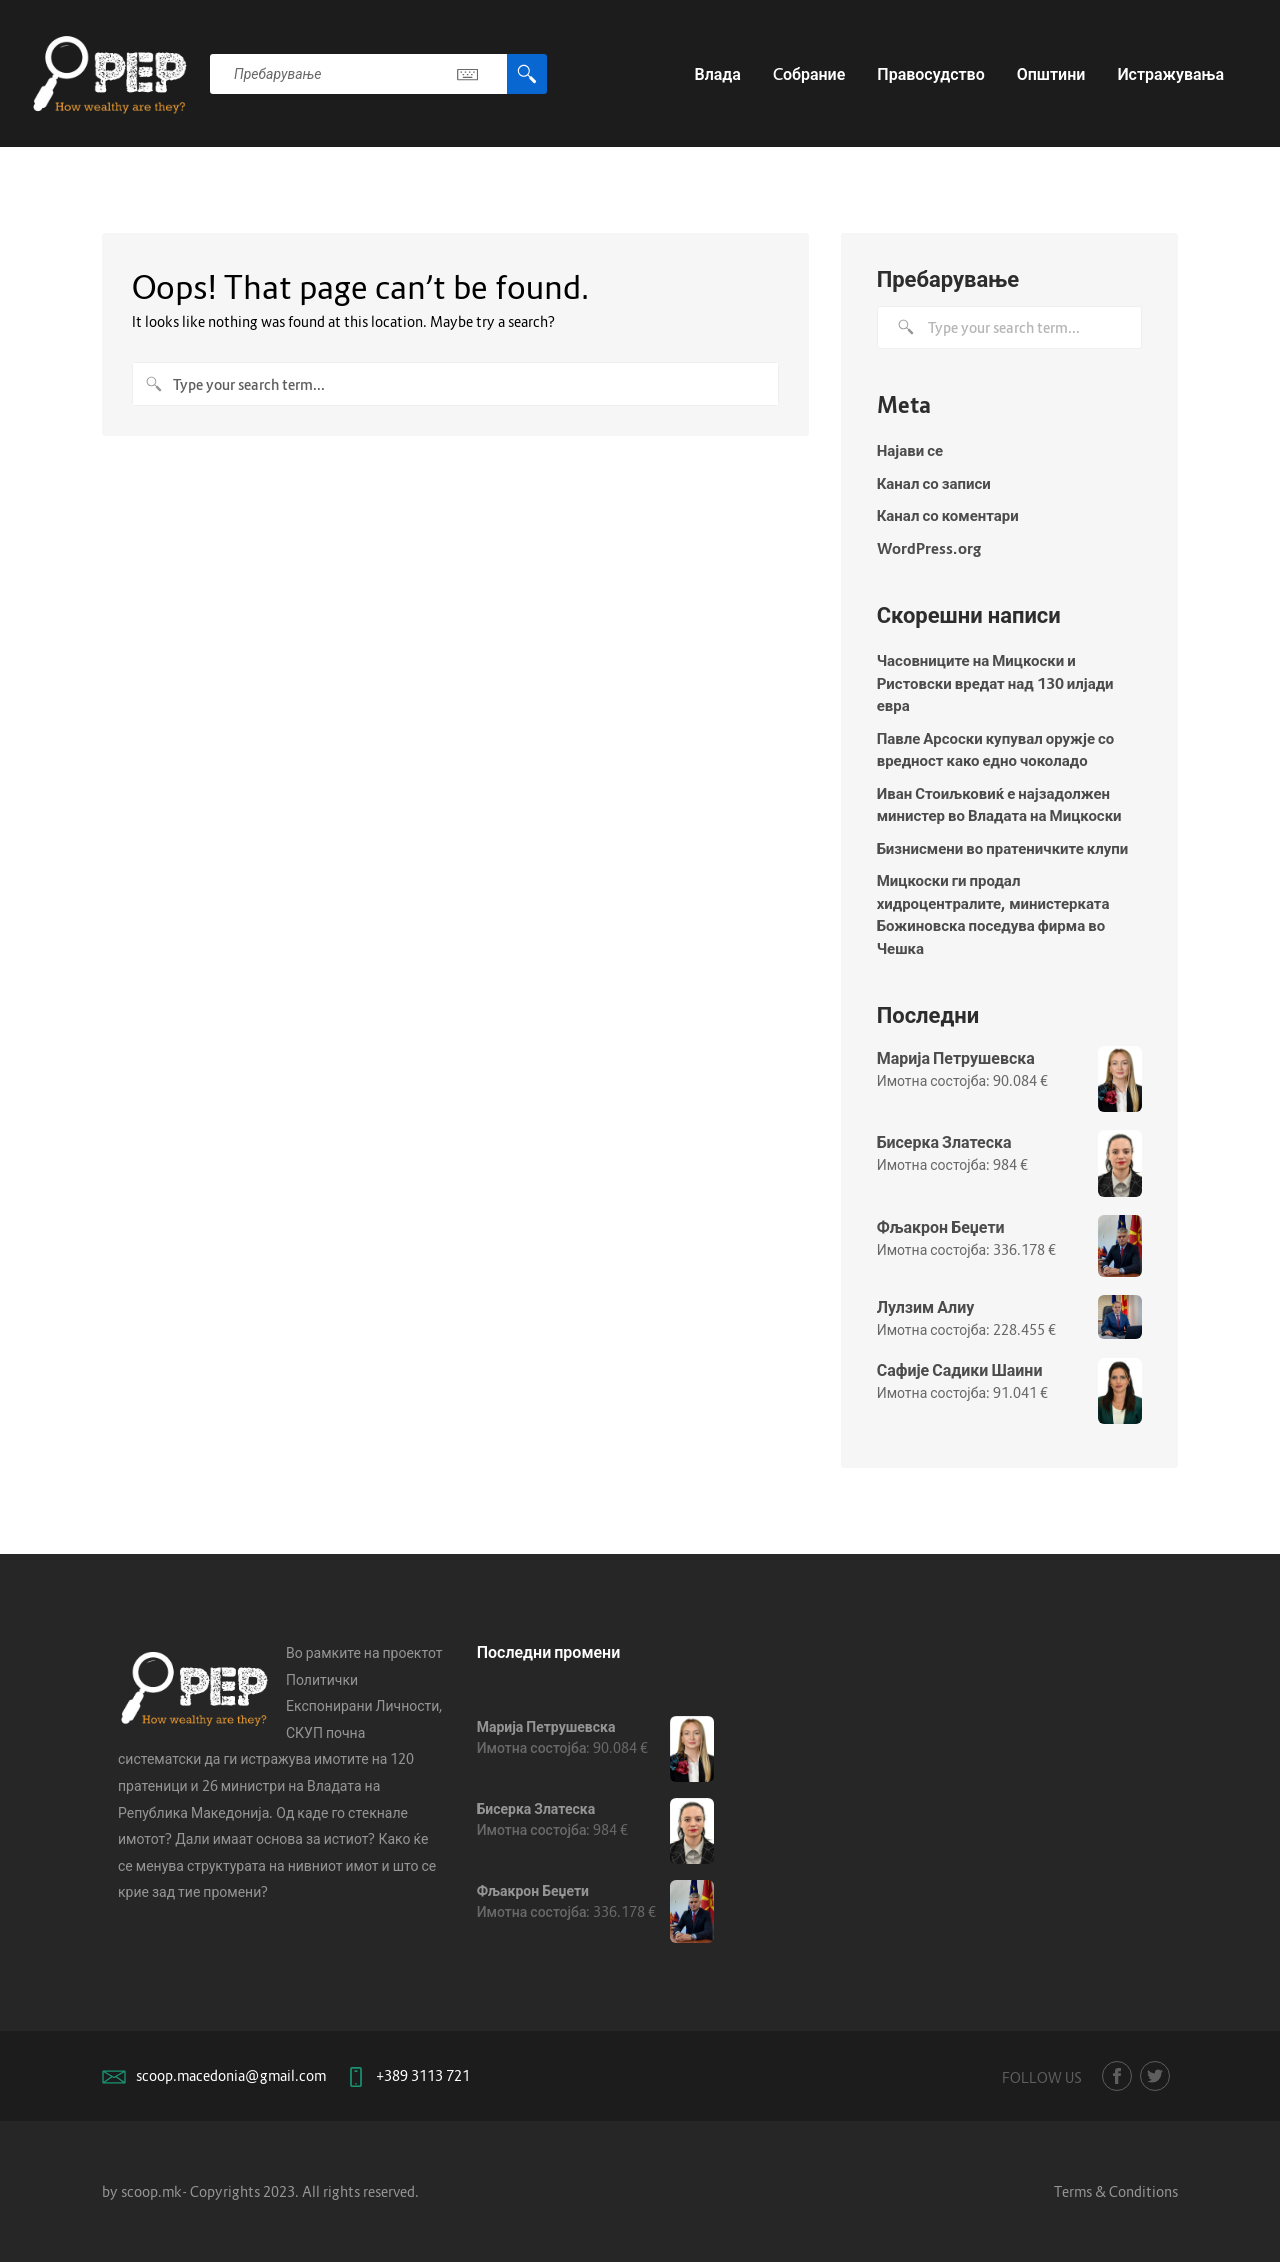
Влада (717, 74)
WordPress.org (929, 548)
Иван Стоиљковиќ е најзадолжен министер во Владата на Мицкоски (999, 804)
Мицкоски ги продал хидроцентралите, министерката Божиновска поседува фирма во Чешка (993, 914)
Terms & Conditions (1116, 2191)
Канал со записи (934, 483)
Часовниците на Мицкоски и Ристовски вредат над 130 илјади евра (995, 682)
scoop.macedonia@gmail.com (231, 2075)
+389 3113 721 (423, 2075)
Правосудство (930, 74)
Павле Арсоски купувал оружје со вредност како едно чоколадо (996, 749)
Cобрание (809, 74)
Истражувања (1170, 74)
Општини (1051, 74)
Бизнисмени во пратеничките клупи (1003, 848)
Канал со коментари (948, 515)
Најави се (910, 450)
